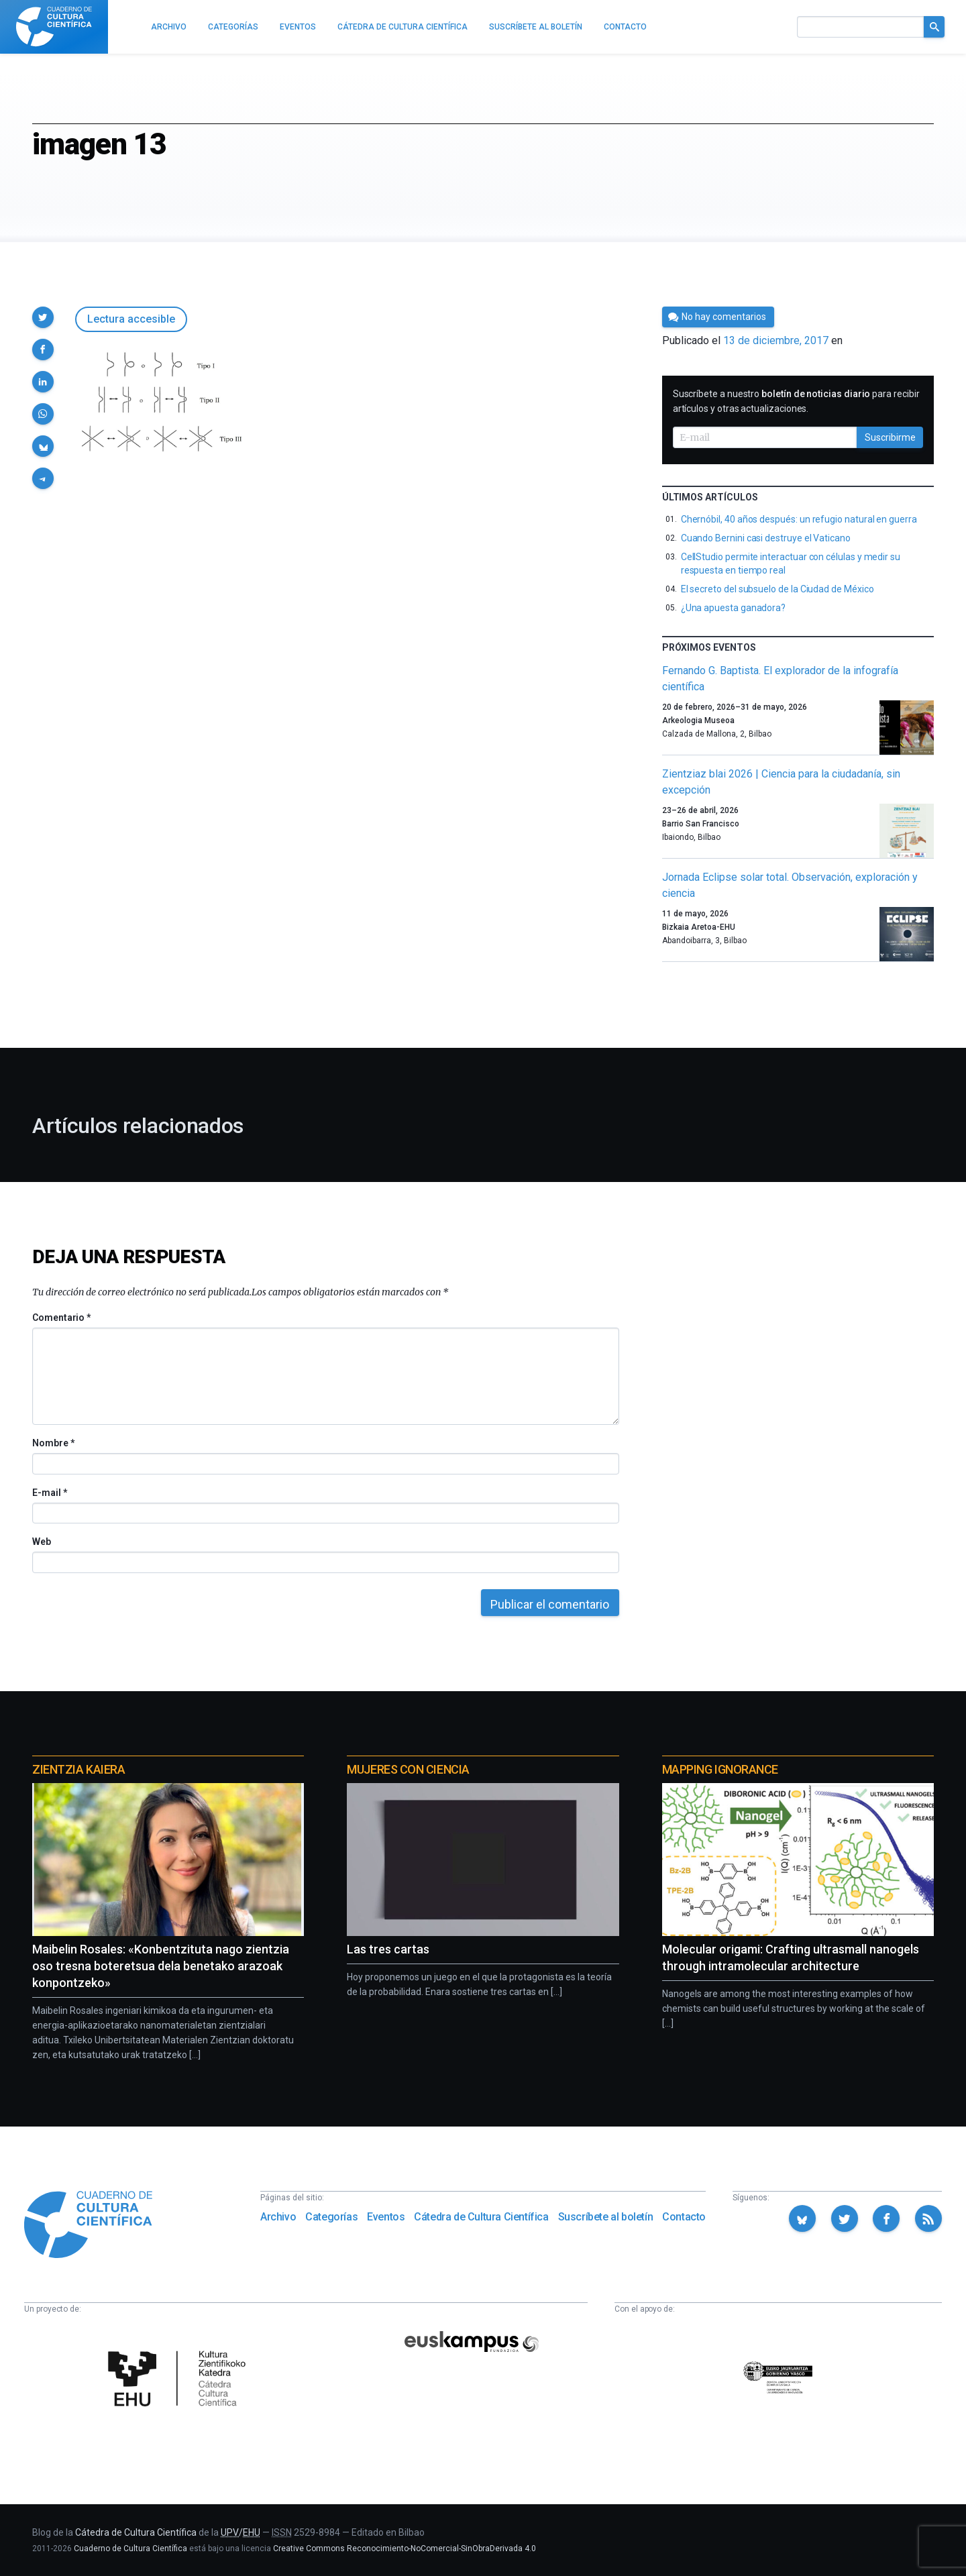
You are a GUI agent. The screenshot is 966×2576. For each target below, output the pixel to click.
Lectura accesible (131, 319)
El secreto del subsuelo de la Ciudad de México (777, 589)
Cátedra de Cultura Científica (481, 2216)
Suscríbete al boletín (605, 2216)
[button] (43, 317)
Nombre (53, 1443)
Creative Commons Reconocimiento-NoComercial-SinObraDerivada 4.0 (404, 2548)
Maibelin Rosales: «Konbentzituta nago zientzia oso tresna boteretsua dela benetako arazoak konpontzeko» (160, 1966)
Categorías (331, 2216)
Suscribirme (890, 437)
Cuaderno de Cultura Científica (130, 2548)
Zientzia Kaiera (78, 1769)
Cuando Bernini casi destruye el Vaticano (766, 538)
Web (41, 1541)
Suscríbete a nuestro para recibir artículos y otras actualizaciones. (796, 401)
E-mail (49, 1492)
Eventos (386, 2216)
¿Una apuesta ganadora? (733, 607)
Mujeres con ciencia (408, 1769)
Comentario (61, 1317)
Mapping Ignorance (720, 1769)
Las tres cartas (388, 1949)
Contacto (684, 2216)
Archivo (278, 2216)
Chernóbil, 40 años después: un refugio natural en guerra (799, 519)
